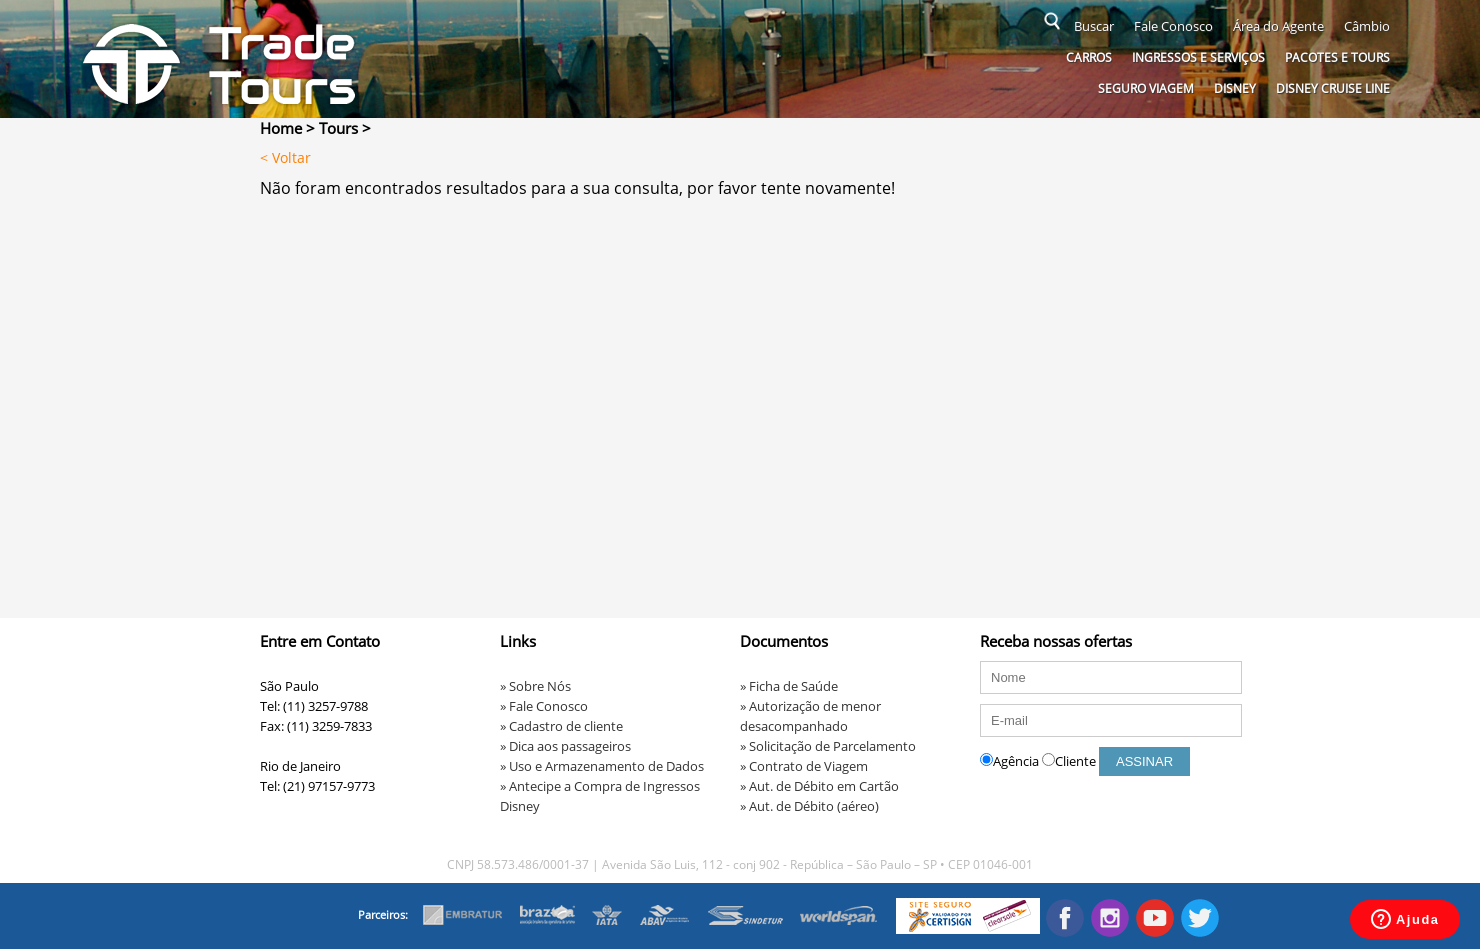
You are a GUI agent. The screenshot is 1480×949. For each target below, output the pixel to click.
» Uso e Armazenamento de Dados (602, 766)
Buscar (1094, 26)
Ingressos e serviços (1198, 57)
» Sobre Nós (535, 686)
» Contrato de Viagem (804, 766)
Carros (1089, 57)
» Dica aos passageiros (565, 746)
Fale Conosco (1173, 26)
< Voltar (285, 157)
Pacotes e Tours (1337, 57)
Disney (1235, 88)
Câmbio (1367, 26)
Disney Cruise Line (1333, 88)
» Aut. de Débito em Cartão (819, 786)
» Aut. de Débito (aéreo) (809, 806)
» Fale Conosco (544, 706)
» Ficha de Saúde (789, 686)
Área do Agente (1278, 26)
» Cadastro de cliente (561, 726)
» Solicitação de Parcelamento (828, 746)
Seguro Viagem (1146, 88)
